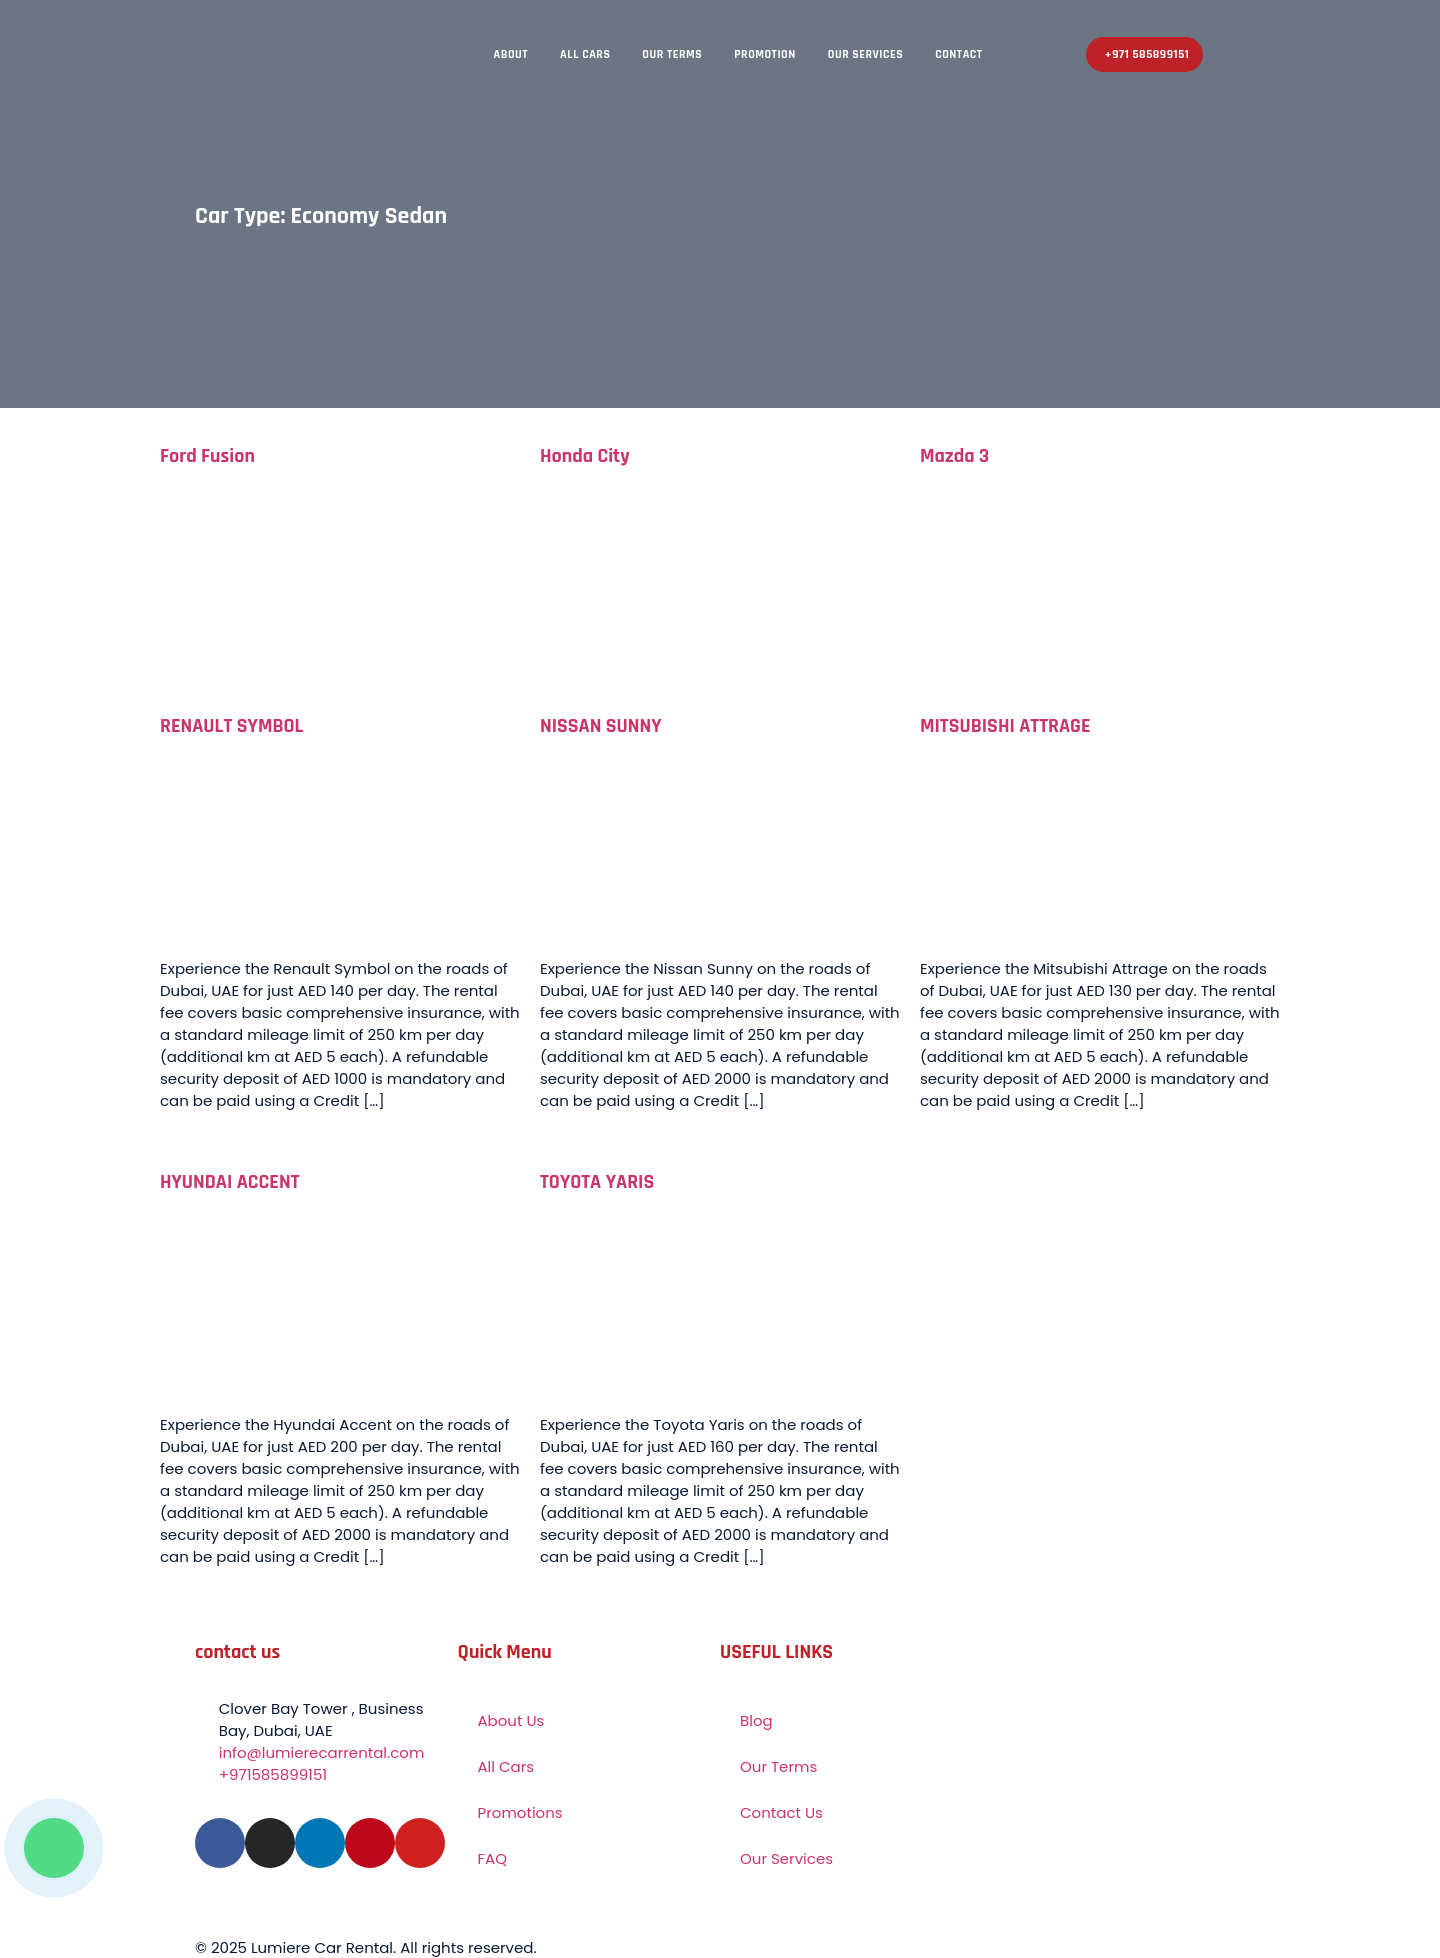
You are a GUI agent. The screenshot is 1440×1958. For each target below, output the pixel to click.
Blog (756, 1720)
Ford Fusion (207, 456)
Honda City (585, 456)
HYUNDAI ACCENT (230, 1182)
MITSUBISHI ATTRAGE (1005, 726)
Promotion (765, 54)
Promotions (520, 1812)
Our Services (865, 54)
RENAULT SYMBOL (232, 726)
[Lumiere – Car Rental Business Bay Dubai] (1114, 1790)
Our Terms (672, 54)
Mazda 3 (954, 456)
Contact (958, 54)
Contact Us (781, 1812)
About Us (511, 1720)
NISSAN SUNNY (601, 726)
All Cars (585, 54)
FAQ (493, 1858)
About (511, 54)
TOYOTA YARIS (597, 1182)
